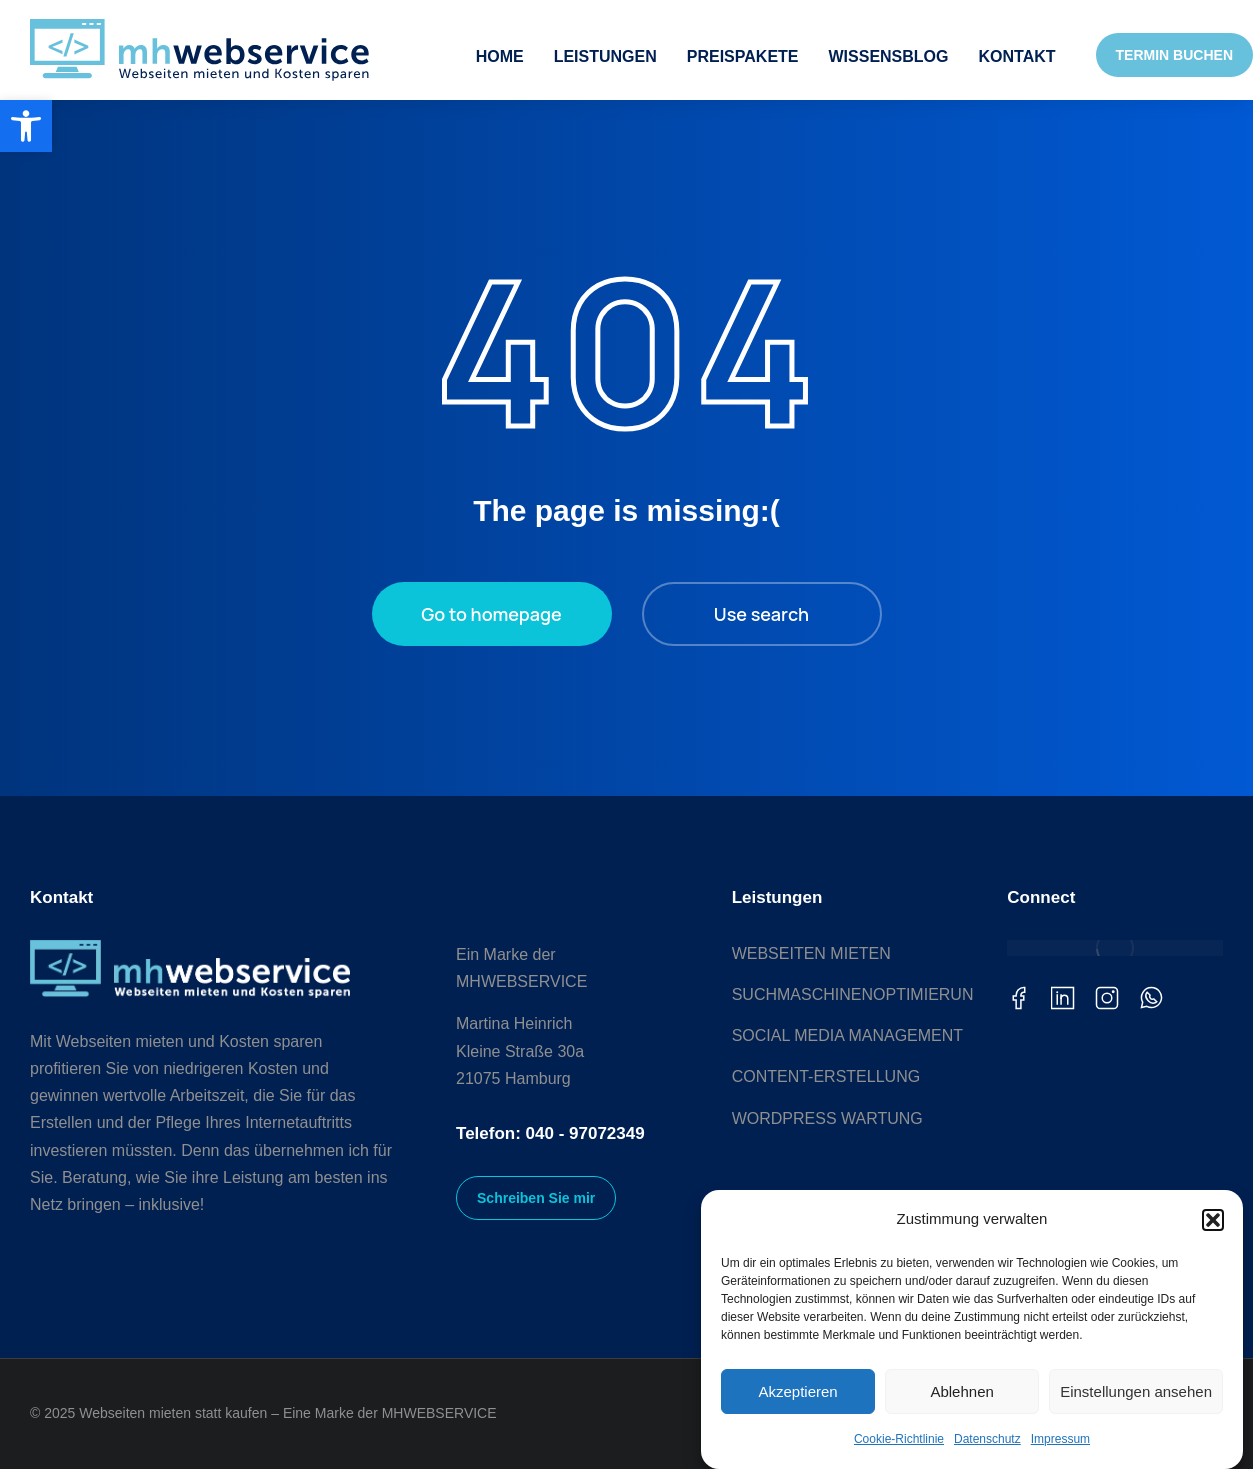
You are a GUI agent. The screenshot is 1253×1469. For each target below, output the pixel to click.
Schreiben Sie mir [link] (536, 1198)
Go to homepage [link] (491, 614)
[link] (26, 126)
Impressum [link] (1060, 1439)
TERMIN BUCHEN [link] (1174, 55)
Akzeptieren (797, 1391)
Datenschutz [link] (987, 1439)
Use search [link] (761, 614)
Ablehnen (961, 1391)
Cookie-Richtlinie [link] (899, 1439)
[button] (1213, 1220)
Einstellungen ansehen (1136, 1391)
